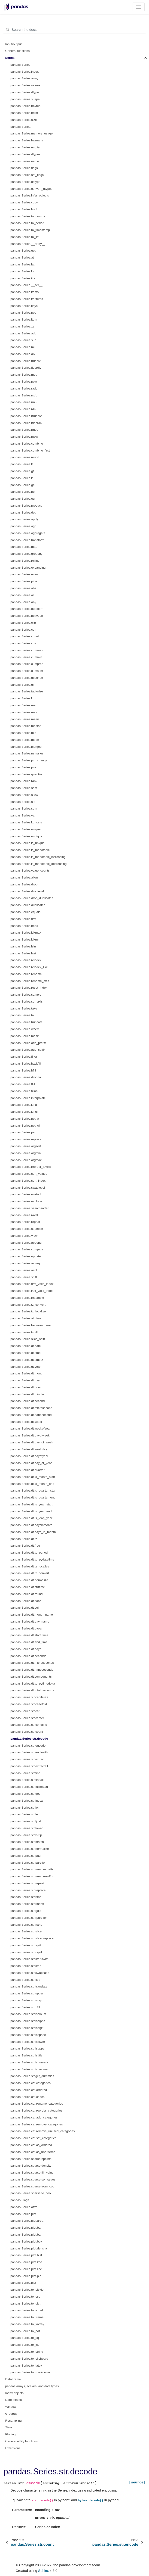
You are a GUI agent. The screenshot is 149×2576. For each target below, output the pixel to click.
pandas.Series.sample (25, 994)
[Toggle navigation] (139, 7)
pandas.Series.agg (23, 526)
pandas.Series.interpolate (28, 1098)
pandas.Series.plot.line (26, 2269)
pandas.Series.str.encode (28, 1745)
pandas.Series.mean (24, 719)
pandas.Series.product (26, 505)
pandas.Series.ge (22, 485)
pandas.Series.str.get (25, 1793)
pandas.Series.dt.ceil (24, 1607)
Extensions (13, 2448)
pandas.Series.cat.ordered (28, 2090)
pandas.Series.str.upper (26, 1993)
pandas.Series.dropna (25, 1077)
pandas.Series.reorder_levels (30, 1166)
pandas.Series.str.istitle (26, 2055)
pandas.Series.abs (23, 588)
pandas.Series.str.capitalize (29, 1697)
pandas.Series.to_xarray (27, 2324)
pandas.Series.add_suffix (27, 1049)
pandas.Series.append (26, 1242)
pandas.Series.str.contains (28, 1724)
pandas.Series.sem (23, 788)
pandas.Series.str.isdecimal (29, 2069)
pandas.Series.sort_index (28, 1180)
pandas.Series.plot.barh (26, 2234)
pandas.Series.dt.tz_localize (29, 1566)
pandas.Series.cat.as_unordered (32, 2152)
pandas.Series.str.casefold (28, 1704)
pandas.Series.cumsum (26, 671)
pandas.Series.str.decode (29, 1738)
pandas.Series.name (24, 161)
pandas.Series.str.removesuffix (31, 1876)
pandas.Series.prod (23, 767)
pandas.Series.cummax (26, 650)
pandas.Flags (19, 2200)
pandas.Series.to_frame (26, 2317)
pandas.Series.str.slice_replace (32, 1938)
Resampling (13, 2420)
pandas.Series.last (23, 953)
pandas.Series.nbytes (25, 106)
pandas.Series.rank (23, 781)
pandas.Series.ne (22, 491)
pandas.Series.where (25, 1029)
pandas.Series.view (23, 1235)
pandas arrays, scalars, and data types (32, 2386)
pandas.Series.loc (22, 271)
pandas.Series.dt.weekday (28, 1449)
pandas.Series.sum (23, 808)
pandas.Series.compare (26, 1249)
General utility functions (21, 2441)
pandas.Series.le (22, 478)
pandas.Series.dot (23, 512)
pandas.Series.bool (23, 209)
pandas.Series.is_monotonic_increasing (38, 857)
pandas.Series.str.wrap (26, 2000)
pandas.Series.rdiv (23, 409)
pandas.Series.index (24, 71)
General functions (17, 51)
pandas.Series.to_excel (26, 2310)
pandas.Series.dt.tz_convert (29, 1573)
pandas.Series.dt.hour (25, 1387)
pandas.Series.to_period (27, 223)
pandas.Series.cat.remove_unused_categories (42, 2131)
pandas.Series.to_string (26, 2351)
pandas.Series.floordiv (25, 367)
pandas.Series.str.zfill (25, 2007)
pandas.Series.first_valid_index (32, 1284)
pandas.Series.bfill (23, 1070)
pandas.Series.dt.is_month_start (32, 1477)
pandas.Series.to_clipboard (29, 2358)
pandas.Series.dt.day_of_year (31, 1463)
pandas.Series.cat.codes (27, 2097)
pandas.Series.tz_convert (28, 1304)
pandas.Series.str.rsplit (26, 1952)
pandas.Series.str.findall (26, 1780)
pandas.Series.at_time (25, 1318)
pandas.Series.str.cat (25, 1711)
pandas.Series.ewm (24, 574)
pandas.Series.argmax (26, 1160)
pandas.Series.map (23, 546)
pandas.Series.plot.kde (26, 2262)
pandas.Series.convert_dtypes (31, 188)
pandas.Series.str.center (27, 1718)
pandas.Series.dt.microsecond (31, 1408)
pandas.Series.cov (23, 643)
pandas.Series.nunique (26, 836)
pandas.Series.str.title (25, 1979)
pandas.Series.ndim (24, 113)
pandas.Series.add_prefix (28, 1043)
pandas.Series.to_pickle (26, 2289)
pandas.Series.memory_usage (31, 133)
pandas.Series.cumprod (26, 664)
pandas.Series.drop (23, 884)
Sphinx (43, 2571)
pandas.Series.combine (26, 443)
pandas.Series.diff (22, 684)
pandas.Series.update (25, 1256)
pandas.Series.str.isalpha (27, 2021)
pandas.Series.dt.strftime (27, 1587)
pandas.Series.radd (23, 388)
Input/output (13, 44)
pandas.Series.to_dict (25, 2303)
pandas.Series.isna (23, 1104)
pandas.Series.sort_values (28, 1173)
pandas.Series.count (24, 636)
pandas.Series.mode (24, 739)
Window (10, 2406)
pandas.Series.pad (23, 1132)
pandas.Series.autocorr (26, 609)
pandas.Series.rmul (23, 402)
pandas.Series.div (22, 354)
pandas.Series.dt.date (25, 1346)
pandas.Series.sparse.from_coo (32, 2186)
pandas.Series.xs (22, 326)
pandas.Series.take (23, 1008)
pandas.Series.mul (23, 347)
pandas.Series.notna (24, 1118)
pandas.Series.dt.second (27, 1401)
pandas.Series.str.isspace (28, 2035)
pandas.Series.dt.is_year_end (31, 1511)
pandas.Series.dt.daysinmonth (31, 1525)
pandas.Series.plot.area (26, 2220)
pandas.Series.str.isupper (28, 2048)
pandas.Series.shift (23, 1277)
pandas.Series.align (24, 877)
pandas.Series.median (25, 726)
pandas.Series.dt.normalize (29, 1580)
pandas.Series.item (23, 319)
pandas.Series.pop (23, 312)
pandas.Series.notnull (25, 1125)
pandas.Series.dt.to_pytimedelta (32, 1683)
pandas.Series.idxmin (25, 939)
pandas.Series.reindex (25, 960)
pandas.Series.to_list (24, 237)
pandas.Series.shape (25, 99)
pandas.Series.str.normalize (29, 1848)
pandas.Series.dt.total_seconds (32, 1690)
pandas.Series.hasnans (26, 140)
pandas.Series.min (23, 733)
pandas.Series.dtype (24, 92)
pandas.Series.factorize (26, 691)
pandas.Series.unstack (26, 1194)
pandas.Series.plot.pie (25, 2276)
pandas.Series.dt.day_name (29, 1621)
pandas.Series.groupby (26, 553)
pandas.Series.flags (24, 168)
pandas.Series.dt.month (26, 1373)
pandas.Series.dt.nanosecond (31, 1415)
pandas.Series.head (24, 926)
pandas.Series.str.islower (27, 2041)
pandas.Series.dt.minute (27, 1394)
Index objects (14, 2393)
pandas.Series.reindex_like (29, 967)
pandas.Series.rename (26, 974)
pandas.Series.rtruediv (26, 416)
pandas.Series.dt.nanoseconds (31, 1669)
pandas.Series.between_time (30, 1325)
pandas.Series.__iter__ (26, 285)
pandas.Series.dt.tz (23, 1539)
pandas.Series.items (24, 292)
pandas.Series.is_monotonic (30, 850)
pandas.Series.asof (23, 1270)
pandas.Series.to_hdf (25, 2331)
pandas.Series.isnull (24, 1111)
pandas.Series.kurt (23, 698)
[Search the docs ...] (74, 29)
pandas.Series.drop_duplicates (31, 898)
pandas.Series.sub (23, 340)
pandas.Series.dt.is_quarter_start (33, 1490)
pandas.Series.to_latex (26, 2365)
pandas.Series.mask (24, 1036)
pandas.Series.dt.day (25, 1380)
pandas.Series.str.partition (28, 1862)
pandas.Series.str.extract (27, 1759)
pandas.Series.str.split (25, 1945)
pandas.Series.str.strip (25, 1966)
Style (8, 2427)
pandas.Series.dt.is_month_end (32, 1484)
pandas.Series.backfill (25, 1063)
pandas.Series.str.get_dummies (32, 2076)
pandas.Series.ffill (22, 1084)
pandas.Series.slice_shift (27, 1339)
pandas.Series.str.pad (25, 1855)
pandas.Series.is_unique (27, 843)
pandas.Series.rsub (23, 395)
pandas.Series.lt (21, 464)
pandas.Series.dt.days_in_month (33, 1532)
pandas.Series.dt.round (26, 1594)
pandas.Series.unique (25, 829)
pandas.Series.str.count (26, 1731)
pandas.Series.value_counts (30, 870)
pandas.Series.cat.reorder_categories (36, 2110)
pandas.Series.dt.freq (25, 1545)
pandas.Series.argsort (25, 1146)
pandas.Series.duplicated (28, 905)
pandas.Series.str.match (27, 1842)
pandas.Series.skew (24, 795)
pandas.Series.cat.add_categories (34, 2117)
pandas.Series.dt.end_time (29, 1642)
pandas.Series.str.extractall (29, 1766)
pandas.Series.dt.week (26, 1421)
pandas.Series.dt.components (31, 1676)
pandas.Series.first (23, 919)
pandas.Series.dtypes (25, 154)
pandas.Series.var (23, 815)
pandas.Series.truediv (25, 361)
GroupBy (11, 2413)
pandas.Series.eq (22, 498)
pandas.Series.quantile (26, 774)
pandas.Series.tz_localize (28, 1311)
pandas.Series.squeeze (26, 1228)
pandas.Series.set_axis (26, 1001)
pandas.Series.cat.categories (30, 2083)
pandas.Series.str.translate (28, 1986)
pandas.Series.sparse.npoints (31, 2159)
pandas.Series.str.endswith (29, 1752)
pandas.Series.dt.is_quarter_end (32, 1497)
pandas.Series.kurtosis (26, 822)
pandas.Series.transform (27, 540)
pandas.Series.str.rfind (25, 1897)
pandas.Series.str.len (25, 1814)
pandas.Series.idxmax (25, 932)
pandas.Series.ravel (24, 1215)
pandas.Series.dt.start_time (29, 1635)
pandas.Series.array (24, 78)
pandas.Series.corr (23, 629)
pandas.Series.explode (26, 1201)
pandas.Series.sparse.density (30, 2165)
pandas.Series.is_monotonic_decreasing (38, 864)
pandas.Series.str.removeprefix (31, 1869)
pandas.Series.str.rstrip (26, 1924)
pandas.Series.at (22, 257)
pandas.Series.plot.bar (26, 2227)
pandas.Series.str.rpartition (29, 1917)
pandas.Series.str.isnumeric (29, 2062)
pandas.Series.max (23, 712)
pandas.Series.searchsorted (29, 1208)
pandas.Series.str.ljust (25, 1821)
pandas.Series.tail (22, 1015)
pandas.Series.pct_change (28, 760)
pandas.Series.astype (25, 182)
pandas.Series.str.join (25, 1807)
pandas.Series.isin (23, 946)
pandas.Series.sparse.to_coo (30, 2193)
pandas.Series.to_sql (25, 2337)
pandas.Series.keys (24, 306)
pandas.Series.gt (22, 471)
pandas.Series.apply (24, 519)
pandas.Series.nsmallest (27, 753)
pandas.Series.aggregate (27, 533)
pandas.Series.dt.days (25, 1649)
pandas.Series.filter (23, 1056)
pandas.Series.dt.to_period (29, 1552)
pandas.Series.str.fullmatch (29, 1786)
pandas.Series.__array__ (27, 244)
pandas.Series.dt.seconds (28, 1656)
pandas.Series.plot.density (28, 2248)
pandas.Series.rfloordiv (26, 423)
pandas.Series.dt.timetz (26, 1359)
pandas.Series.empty (25, 147)
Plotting (10, 2434)
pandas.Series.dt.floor (25, 1601)
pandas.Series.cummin (26, 657)
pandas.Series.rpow (24, 436)
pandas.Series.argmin (25, 1153)
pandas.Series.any (23, 602)
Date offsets (13, 2400)
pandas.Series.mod (23, 374)
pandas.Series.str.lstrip (26, 1835)
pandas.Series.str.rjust (25, 1911)
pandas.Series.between (26, 615)
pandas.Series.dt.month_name (31, 1614)
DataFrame (13, 2379)
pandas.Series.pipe (23, 581)
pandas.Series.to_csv (25, 2296)
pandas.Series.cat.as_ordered (31, 2145)
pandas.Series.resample (27, 1297)
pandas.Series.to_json (25, 2344)
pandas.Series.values (25, 85)
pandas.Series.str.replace (28, 1890)
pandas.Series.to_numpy (27, 216)
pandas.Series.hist (23, 2282)
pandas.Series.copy (24, 202)
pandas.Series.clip (23, 622)
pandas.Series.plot (23, 2214)
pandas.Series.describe (26, 677)
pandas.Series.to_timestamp (30, 230)
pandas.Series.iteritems (26, 299)
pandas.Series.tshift (24, 1332)
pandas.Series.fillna (24, 1091)
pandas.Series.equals (25, 912)
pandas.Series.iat (22, 264)
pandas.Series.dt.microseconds (32, 1662)
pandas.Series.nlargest (26, 746)
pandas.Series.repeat (25, 1222)
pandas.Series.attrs (23, 2207)
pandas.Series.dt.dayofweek (30, 1435)
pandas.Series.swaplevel (27, 1187)
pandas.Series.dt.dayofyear (29, 1456)
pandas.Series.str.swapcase (29, 1973)
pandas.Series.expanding (28, 567)
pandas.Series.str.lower (26, 1828)
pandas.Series (20, 64)
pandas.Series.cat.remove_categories (36, 2124)
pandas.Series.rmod (24, 429)
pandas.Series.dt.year (25, 1366)
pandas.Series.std (22, 802)
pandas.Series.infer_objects (29, 195)
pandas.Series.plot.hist (26, 2255)
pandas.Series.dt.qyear (26, 1628)
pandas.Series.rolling (25, 560)
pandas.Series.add (23, 333)
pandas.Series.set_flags (27, 175)
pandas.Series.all (22, 595)
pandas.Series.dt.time (25, 1353)
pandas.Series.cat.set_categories (33, 2138)
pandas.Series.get (23, 250)
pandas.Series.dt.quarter (27, 1470)
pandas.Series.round (24, 457)
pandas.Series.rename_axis (29, 981)
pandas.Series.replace (25, 1139)
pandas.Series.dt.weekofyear (30, 1428)
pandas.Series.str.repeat (27, 1883)
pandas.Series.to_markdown (30, 2372)
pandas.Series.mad (23, 705)
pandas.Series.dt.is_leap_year (31, 1518)
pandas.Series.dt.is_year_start (31, 1504)
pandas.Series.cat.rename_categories (36, 2103)
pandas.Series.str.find (25, 1773)
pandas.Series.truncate (26, 1022)
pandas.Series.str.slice (26, 1931)
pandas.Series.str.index (26, 1800)
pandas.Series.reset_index (28, 987)
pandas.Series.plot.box (26, 2241)
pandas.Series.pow (23, 381)
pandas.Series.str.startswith (29, 1959)
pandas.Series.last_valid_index (31, 1291)
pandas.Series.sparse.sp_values (32, 2179)
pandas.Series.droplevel (27, 891)
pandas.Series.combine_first (30, 450)
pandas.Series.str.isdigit (26, 2028)
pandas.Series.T (21, 126)
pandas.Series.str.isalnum (28, 2014)
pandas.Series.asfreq (25, 1263)
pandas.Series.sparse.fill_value (32, 2172)
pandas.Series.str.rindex (27, 1904)
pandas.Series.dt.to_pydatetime (32, 1559)
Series (10, 57)
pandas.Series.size (23, 119)
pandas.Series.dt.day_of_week (31, 1442)
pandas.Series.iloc (23, 278)
